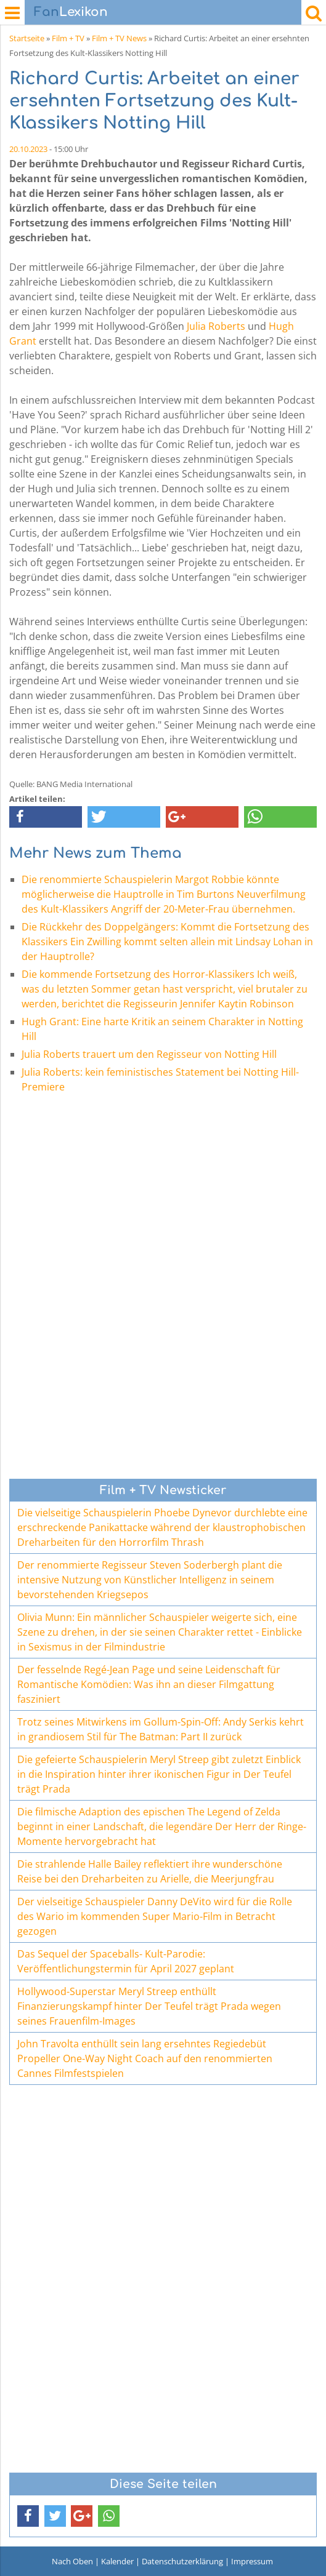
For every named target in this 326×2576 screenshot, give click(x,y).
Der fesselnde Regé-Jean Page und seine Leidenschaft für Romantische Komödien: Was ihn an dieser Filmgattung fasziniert (148, 1684)
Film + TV (68, 38)
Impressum (252, 2561)
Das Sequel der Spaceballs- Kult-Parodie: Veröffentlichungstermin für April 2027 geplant (125, 1961)
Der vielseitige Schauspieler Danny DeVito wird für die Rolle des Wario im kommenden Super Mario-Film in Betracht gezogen (154, 1916)
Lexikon (71, 12)
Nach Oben (72, 2561)
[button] (45, 817)
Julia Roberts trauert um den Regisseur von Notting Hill (149, 1054)
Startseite (26, 38)
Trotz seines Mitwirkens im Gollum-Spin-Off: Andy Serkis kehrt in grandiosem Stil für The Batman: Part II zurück (160, 1729)
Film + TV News (119, 38)
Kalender (117, 2561)
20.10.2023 (28, 148)
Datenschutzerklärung (182, 2561)
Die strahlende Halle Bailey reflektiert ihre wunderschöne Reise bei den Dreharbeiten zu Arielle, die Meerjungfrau (149, 1871)
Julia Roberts (216, 326)
